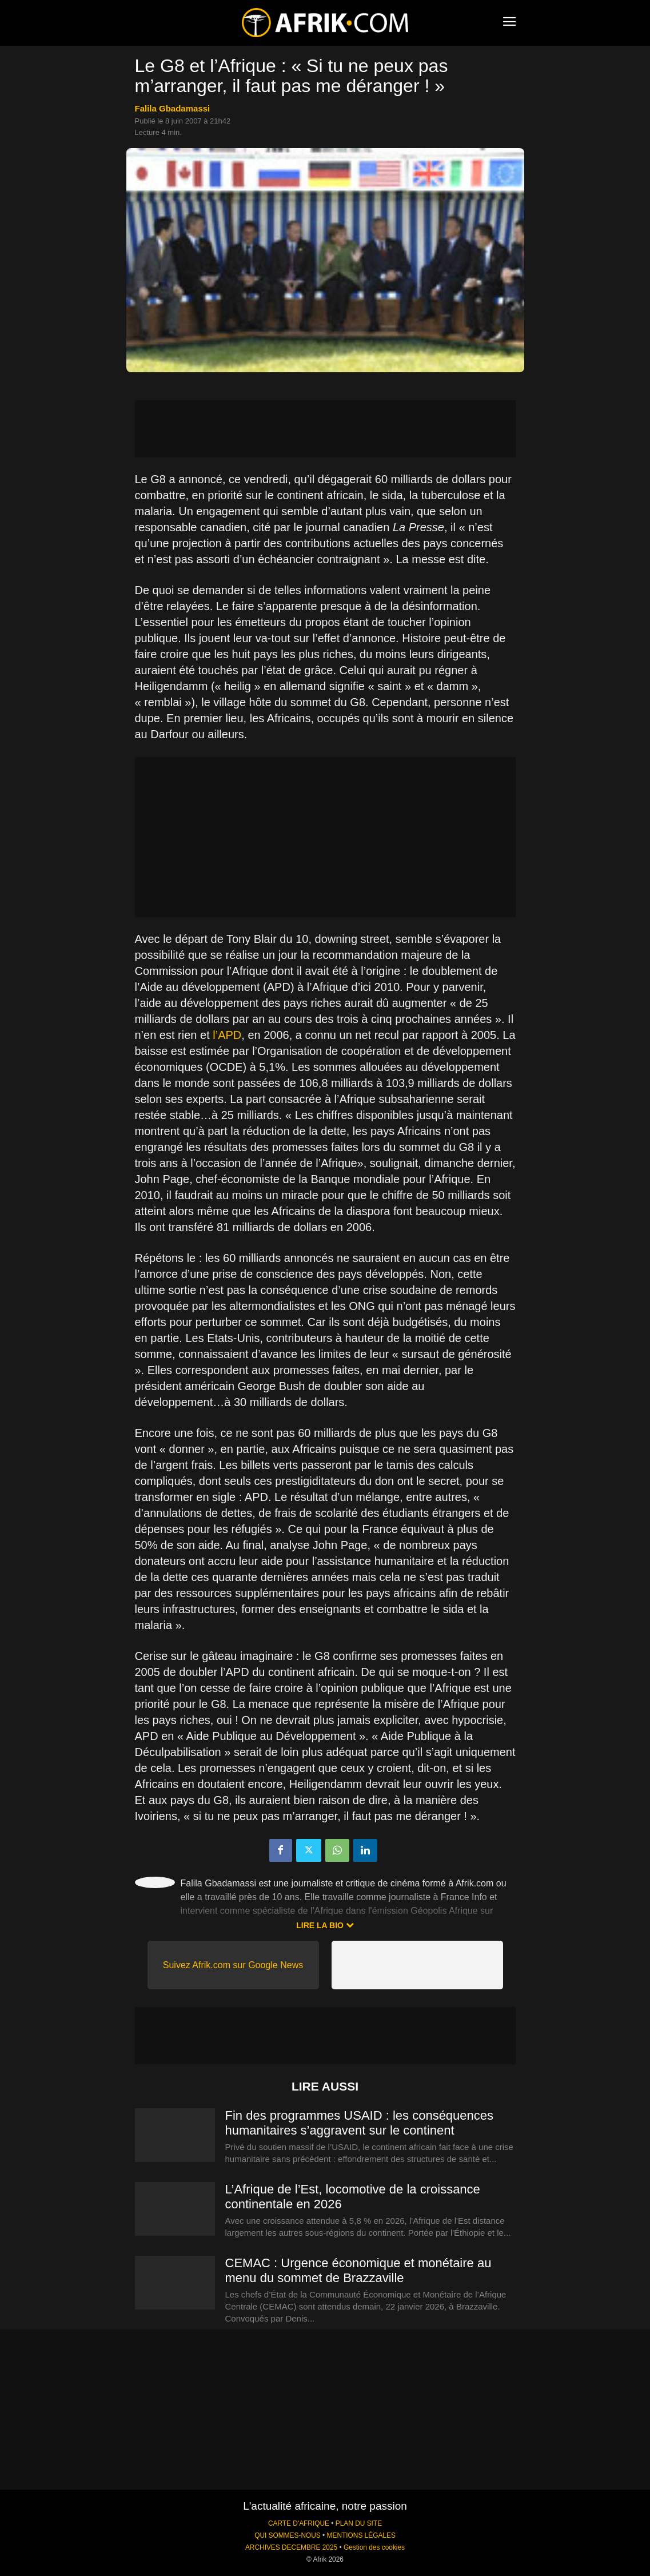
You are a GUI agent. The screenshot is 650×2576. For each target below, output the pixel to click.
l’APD (227, 1035)
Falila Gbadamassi (172, 108)
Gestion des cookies (374, 2547)
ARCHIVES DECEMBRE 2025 (291, 2547)
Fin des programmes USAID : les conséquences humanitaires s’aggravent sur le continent (359, 2122)
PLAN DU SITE (359, 2523)
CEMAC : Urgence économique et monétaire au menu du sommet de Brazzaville (358, 2270)
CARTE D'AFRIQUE (298, 2523)
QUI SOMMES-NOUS (287, 2535)
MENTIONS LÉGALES (361, 2535)
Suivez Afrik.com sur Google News (233, 1965)
